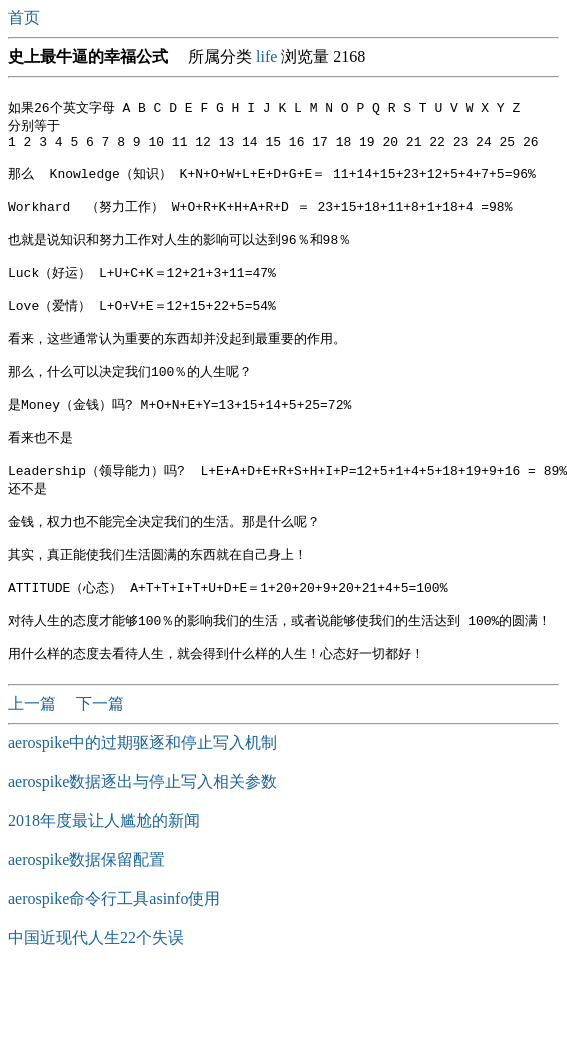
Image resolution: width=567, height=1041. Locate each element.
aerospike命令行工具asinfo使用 (114, 964)
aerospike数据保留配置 (86, 925)
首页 (26, 17)
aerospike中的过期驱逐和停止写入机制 (142, 808)
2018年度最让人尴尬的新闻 (104, 886)
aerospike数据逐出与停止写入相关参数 (142, 847)
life (266, 56)
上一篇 (34, 769)
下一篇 (100, 769)
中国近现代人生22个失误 (96, 1003)
